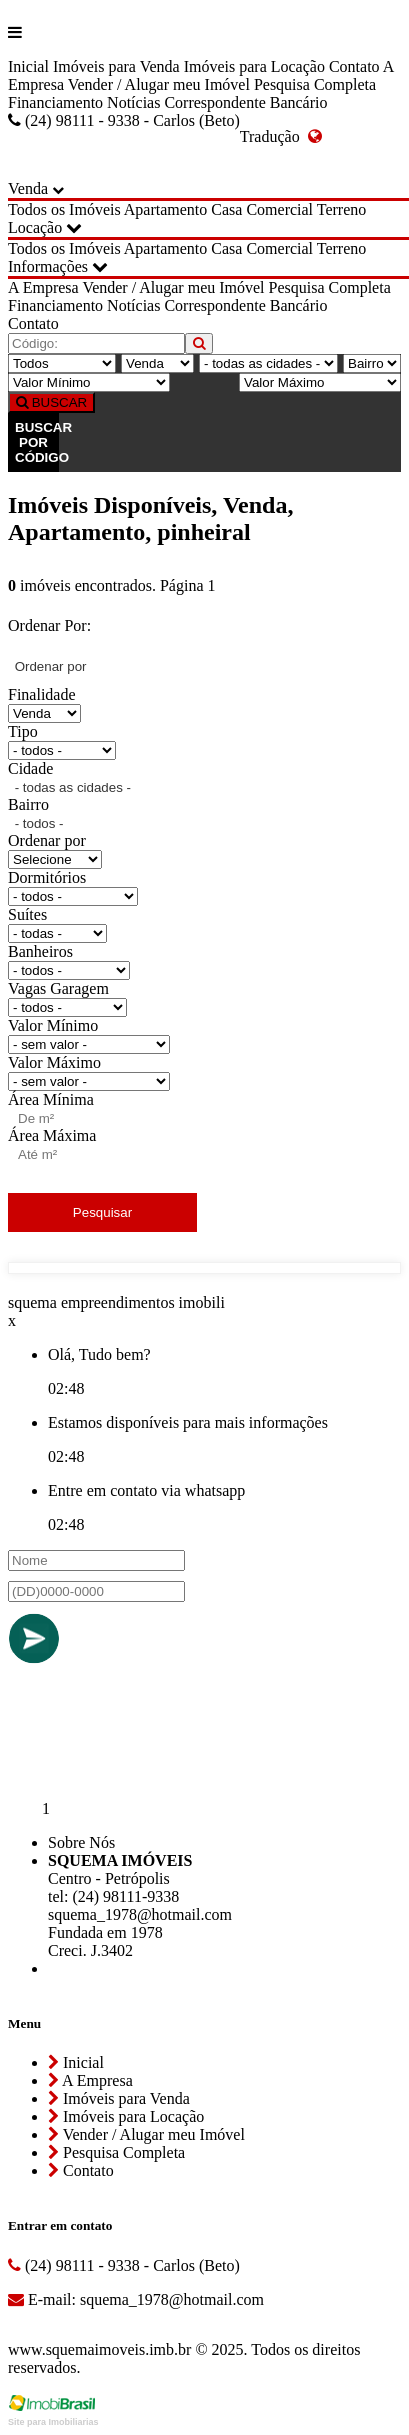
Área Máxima (52, 1135)
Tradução (281, 136)
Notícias (133, 102)
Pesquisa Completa (315, 84)
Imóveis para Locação (254, 66)
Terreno (342, 209)
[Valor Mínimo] (89, 382)
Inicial (28, 66)
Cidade (30, 768)
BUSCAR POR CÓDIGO (37, 442)
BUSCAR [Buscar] (51, 402)
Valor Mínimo (53, 1025)
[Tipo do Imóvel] (62, 363)
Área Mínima (51, 1099)
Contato (354, 66)
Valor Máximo (54, 1062)
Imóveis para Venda (116, 66)
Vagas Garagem (58, 988)
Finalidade (42, 694)
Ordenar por (47, 840)
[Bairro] (372, 363)
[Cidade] (268, 363)
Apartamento (166, 209)
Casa (226, 209)
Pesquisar (102, 1212)
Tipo (23, 731)
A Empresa (43, 287)
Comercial (279, 209)
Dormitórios (47, 877)
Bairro (28, 804)
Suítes (27, 914)
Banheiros (40, 951)
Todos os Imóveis (64, 209)
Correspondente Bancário (245, 102)
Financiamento (55, 102)
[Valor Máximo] (320, 382)
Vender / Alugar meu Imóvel (159, 84)
